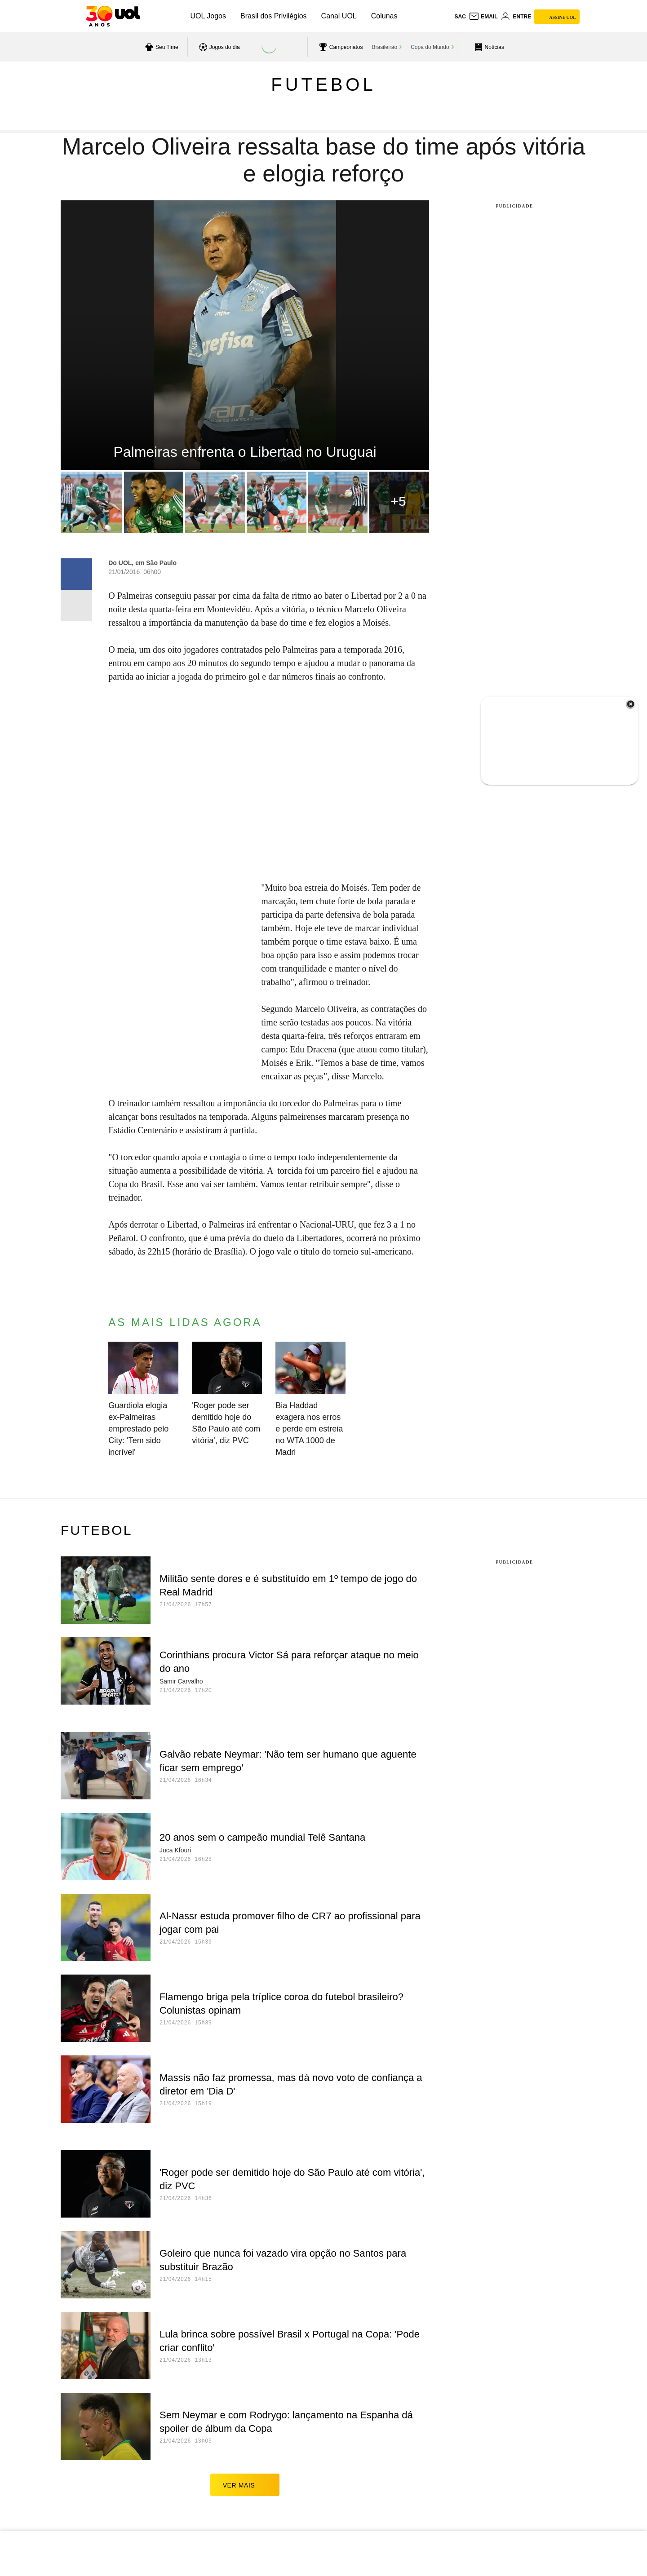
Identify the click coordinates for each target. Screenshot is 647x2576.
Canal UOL (339, 16)
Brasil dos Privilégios (273, 16)
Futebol (323, 84)
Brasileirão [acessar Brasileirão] (385, 47)
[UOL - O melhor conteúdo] (113, 16)
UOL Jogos (208, 16)
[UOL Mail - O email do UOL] (483, 16)
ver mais (245, 2484)
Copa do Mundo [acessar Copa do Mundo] (430, 47)
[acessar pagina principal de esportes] (488, 47)
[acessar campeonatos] (340, 47)
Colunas (384, 16)
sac (459, 16)
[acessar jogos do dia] (218, 47)
